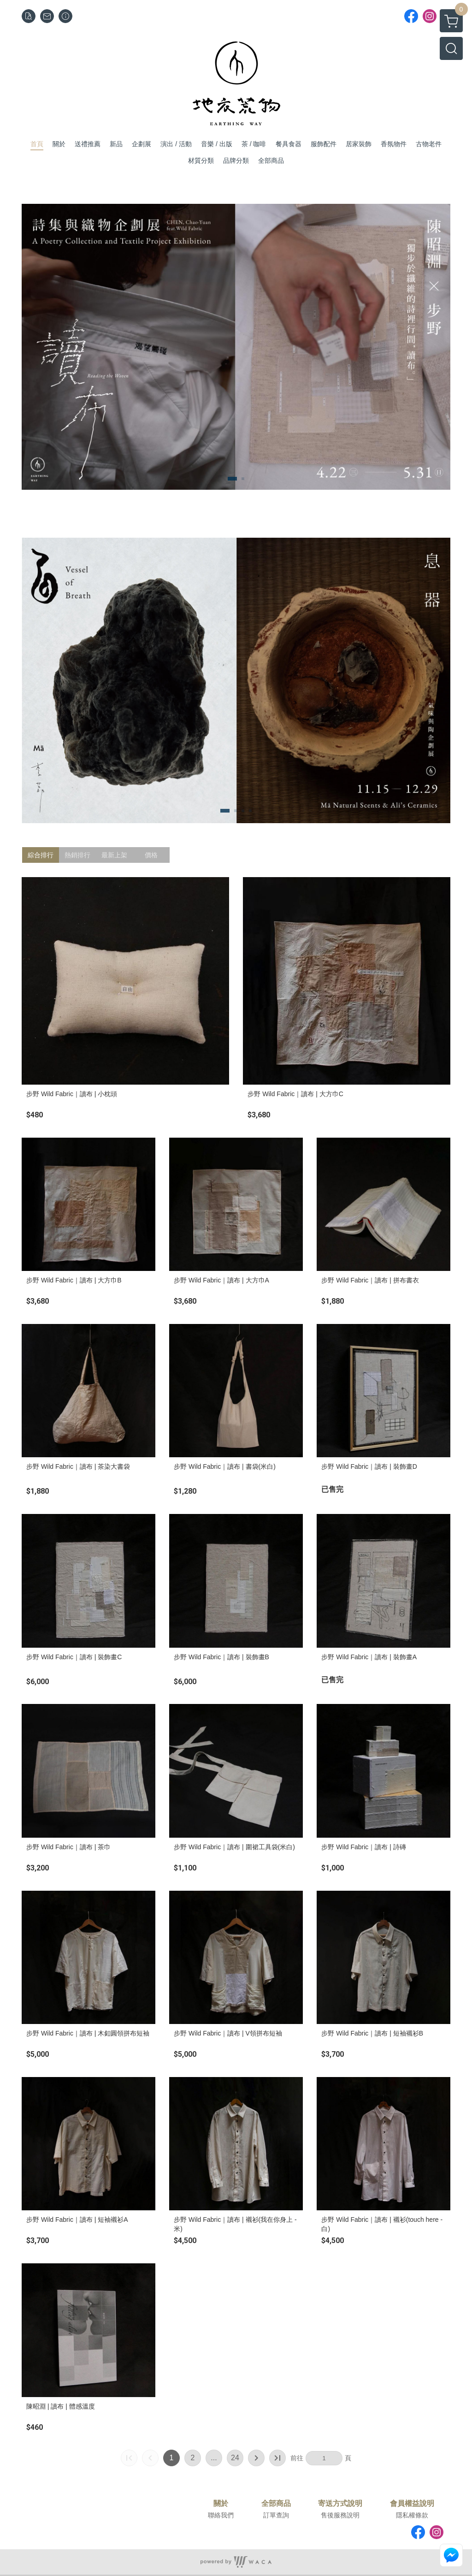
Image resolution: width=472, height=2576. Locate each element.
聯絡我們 (221, 2515)
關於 (220, 2503)
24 (235, 2458)
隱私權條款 (412, 2515)
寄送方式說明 (340, 2503)
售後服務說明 (340, 2515)
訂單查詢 (276, 2515)
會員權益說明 (412, 2503)
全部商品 (276, 2503)
